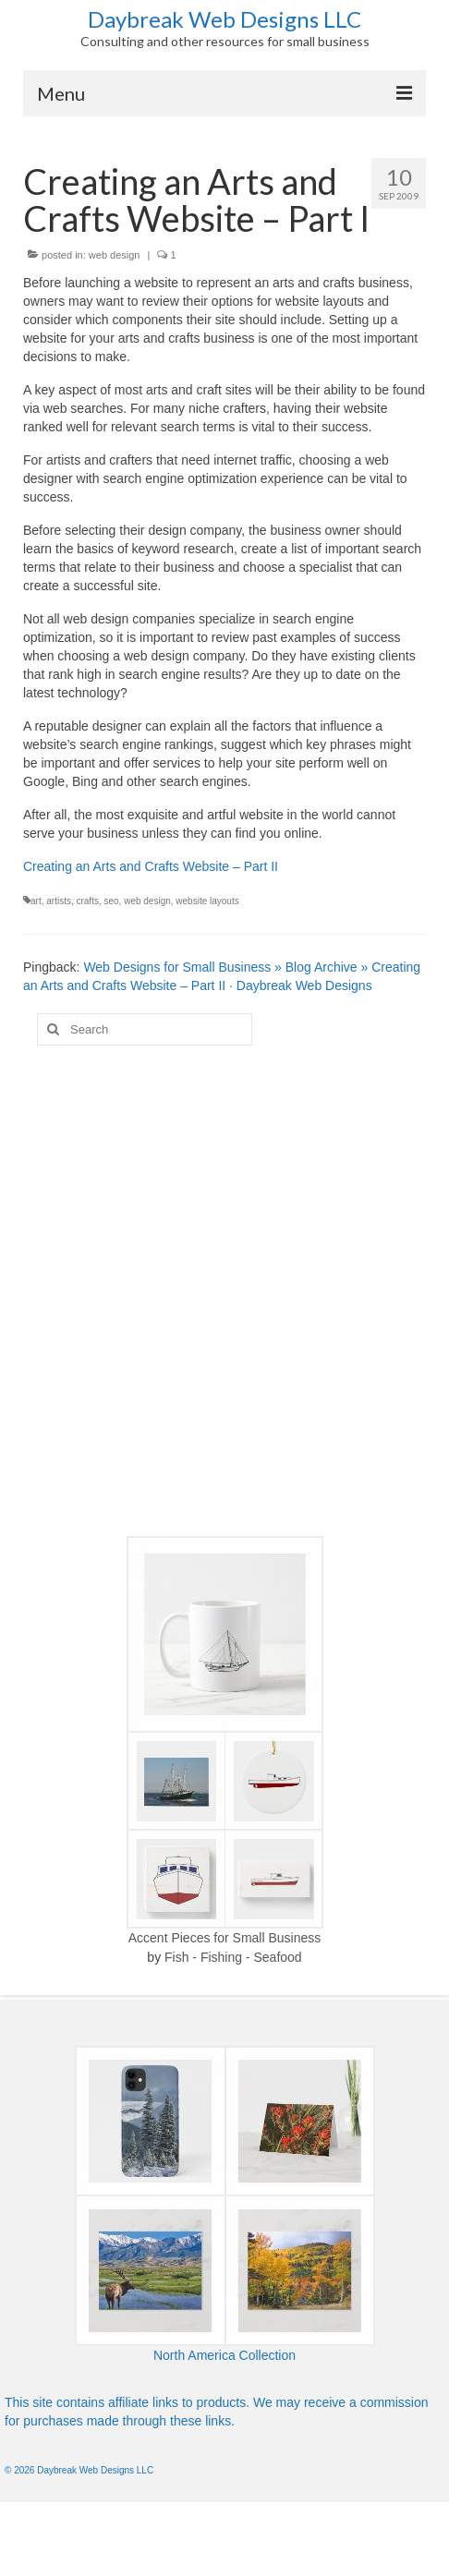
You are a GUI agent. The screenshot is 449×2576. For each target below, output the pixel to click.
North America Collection (224, 2355)
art (36, 901)
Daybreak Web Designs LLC (224, 19)
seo (110, 901)
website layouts (207, 901)
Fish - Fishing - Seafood (233, 1957)
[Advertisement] (217, 1290)
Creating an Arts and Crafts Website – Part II (150, 866)
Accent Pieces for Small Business (225, 1937)
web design (114, 254)
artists (58, 901)
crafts (87, 901)
